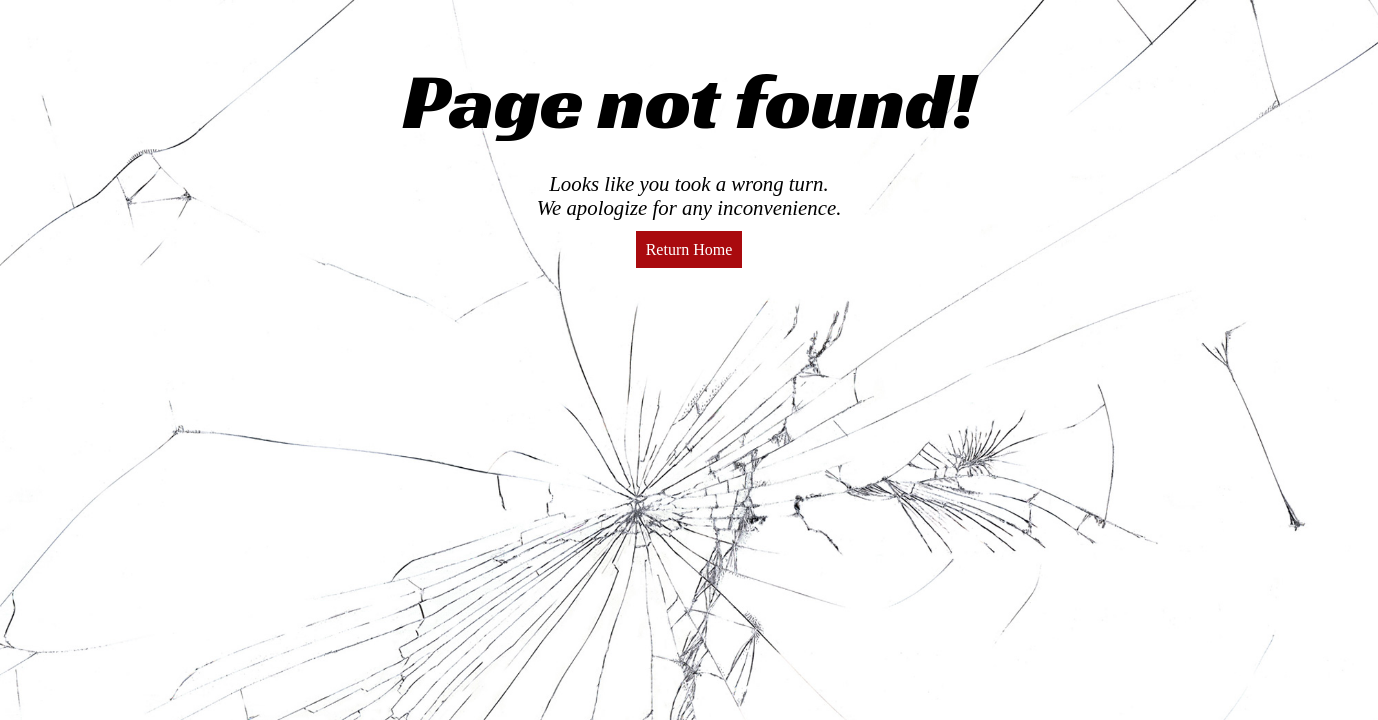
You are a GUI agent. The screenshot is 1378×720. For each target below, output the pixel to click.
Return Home (689, 249)
